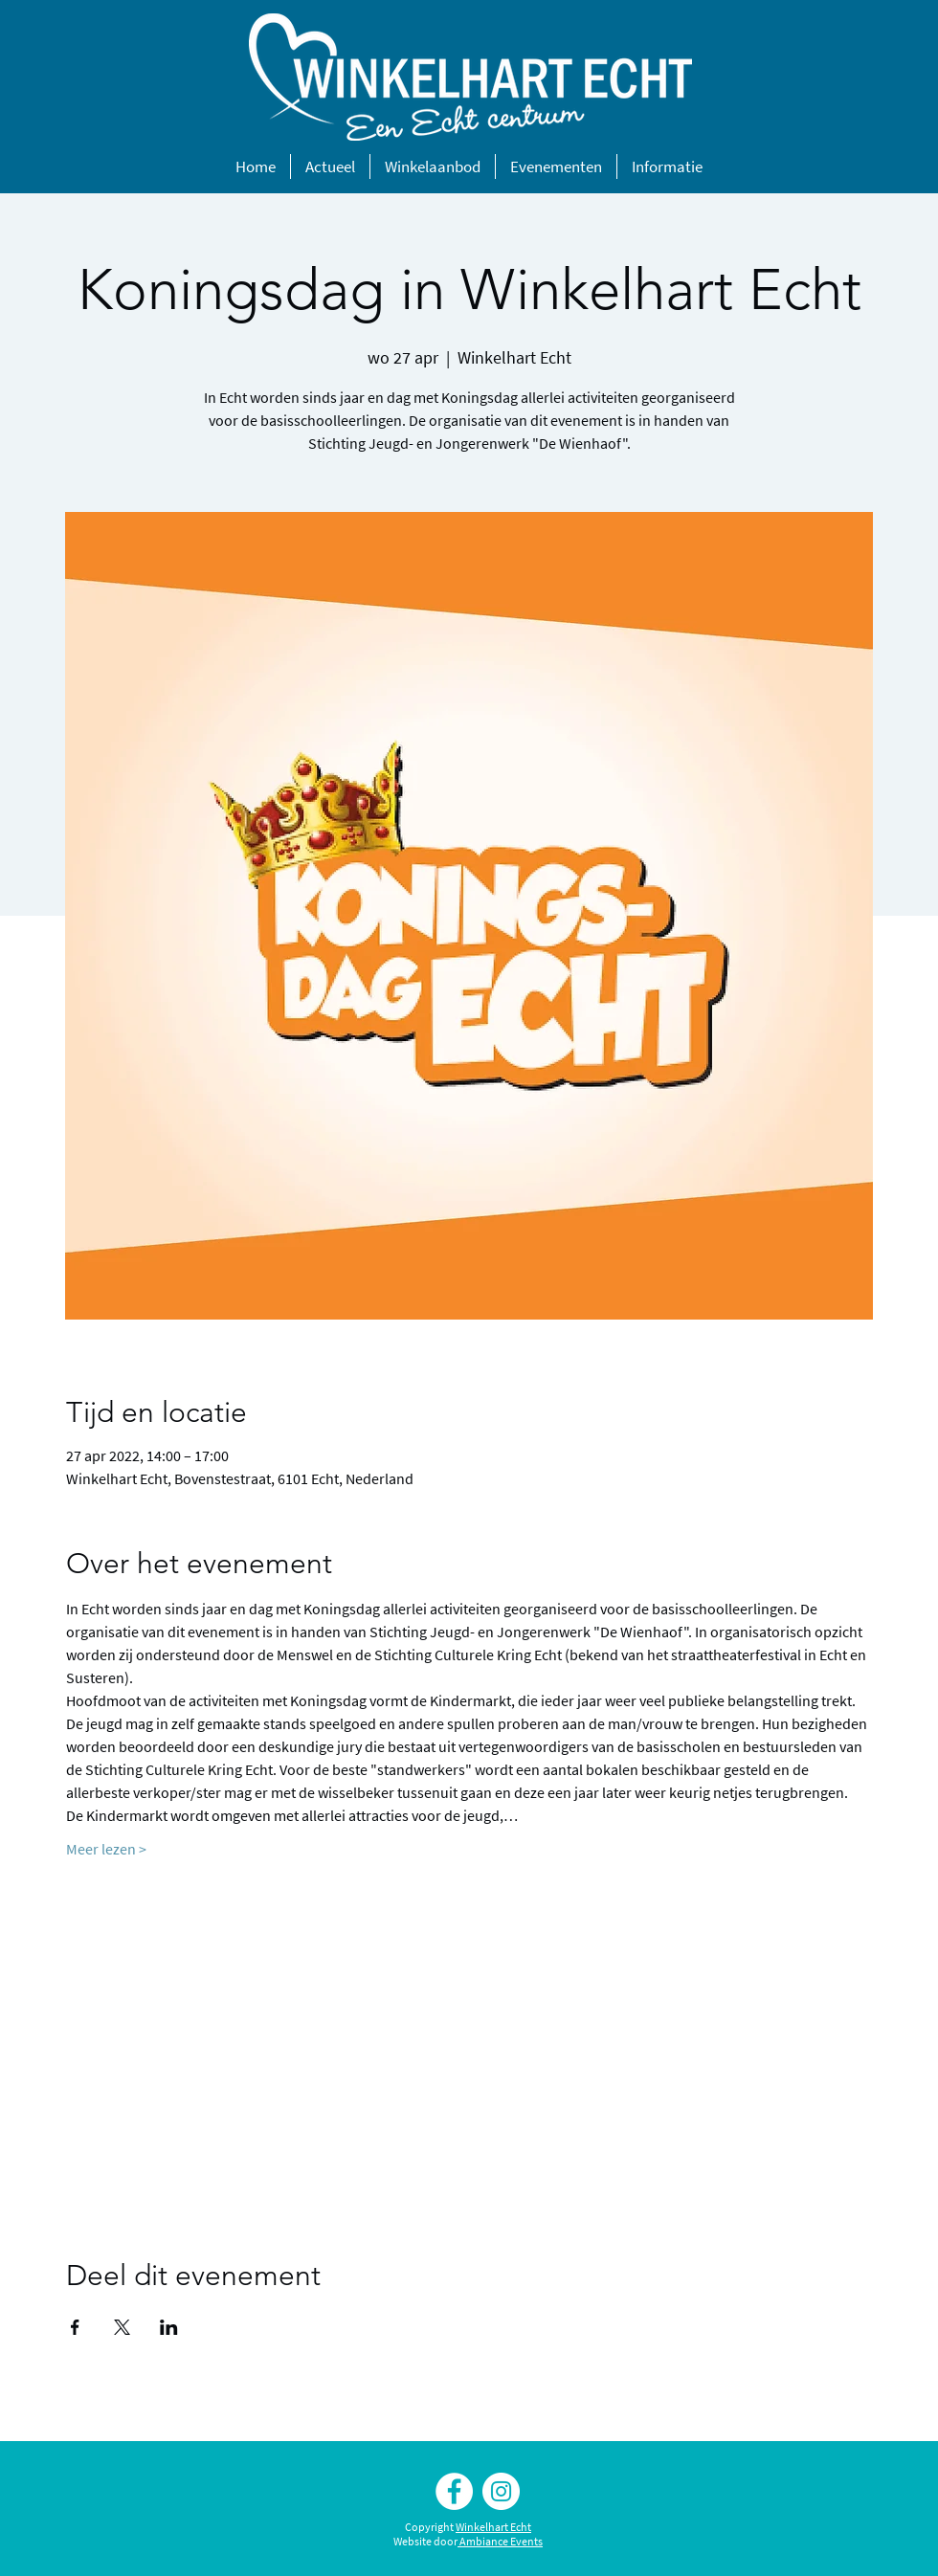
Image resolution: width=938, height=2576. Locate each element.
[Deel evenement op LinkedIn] (169, 2327)
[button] (330, 166)
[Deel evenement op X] (122, 2327)
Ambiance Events (501, 2541)
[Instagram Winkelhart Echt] (501, 2491)
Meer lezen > (106, 1848)
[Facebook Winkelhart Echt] (454, 2491)
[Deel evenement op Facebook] (75, 2327)
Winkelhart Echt (493, 2527)
